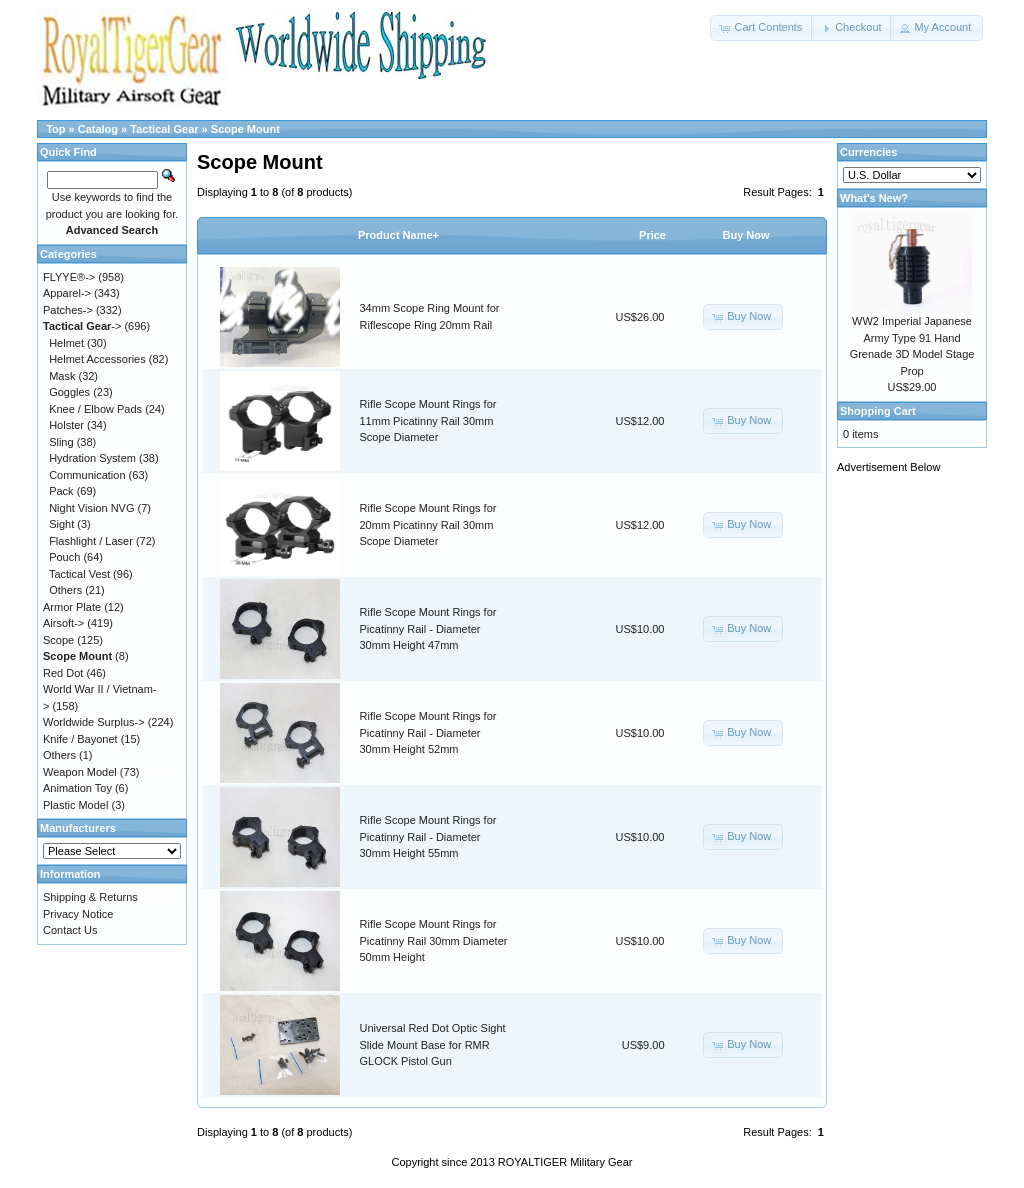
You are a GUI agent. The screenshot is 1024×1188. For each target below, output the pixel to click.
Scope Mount (245, 129)
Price (652, 235)
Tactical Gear (164, 129)
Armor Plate (72, 607)
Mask (62, 376)
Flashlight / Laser (91, 541)
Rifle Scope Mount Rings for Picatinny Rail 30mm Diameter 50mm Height (434, 940)
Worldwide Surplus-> (94, 722)
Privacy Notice (78, 914)
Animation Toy (77, 788)
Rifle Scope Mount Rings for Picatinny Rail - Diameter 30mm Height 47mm (428, 628)
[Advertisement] (917, 787)
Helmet (66, 343)
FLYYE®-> (69, 277)
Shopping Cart (878, 411)
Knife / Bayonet (80, 739)
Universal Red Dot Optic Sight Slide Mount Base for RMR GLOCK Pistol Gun (433, 1044)
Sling (61, 442)
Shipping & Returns (90, 897)
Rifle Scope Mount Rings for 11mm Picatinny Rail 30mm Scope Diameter (428, 420)
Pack (61, 491)
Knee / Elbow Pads (95, 409)
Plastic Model (75, 805)
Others (65, 590)
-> (82, 326)
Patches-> (68, 310)
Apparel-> (67, 293)
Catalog (98, 129)
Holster (66, 425)
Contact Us (70, 930)
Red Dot (63, 673)
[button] (762, 28)
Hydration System (92, 458)
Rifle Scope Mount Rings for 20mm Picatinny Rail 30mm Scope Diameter (428, 524)
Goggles (69, 392)
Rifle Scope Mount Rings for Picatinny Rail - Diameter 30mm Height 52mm (428, 732)
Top (55, 129)
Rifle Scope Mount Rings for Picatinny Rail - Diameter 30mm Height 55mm (428, 836)
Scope (58, 640)
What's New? (874, 198)
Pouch (64, 557)
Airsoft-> (63, 623)
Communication (87, 475)
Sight (61, 524)
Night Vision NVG (91, 508)
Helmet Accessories (97, 359)
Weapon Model (80, 772)
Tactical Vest (79, 574)
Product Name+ (398, 235)
